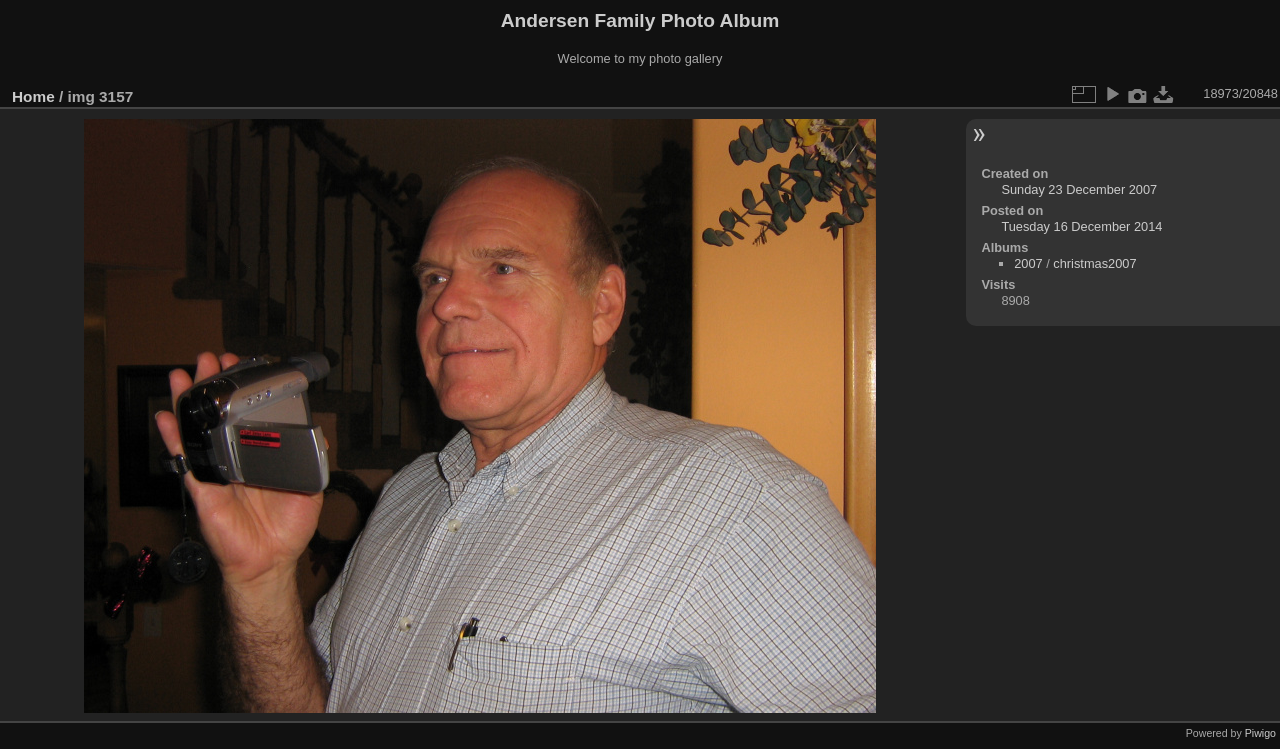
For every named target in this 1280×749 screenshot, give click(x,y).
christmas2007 (1094, 263)
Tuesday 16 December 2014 (1081, 226)
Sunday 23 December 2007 (1079, 189)
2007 (1028, 263)
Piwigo (1260, 733)
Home (33, 96)
